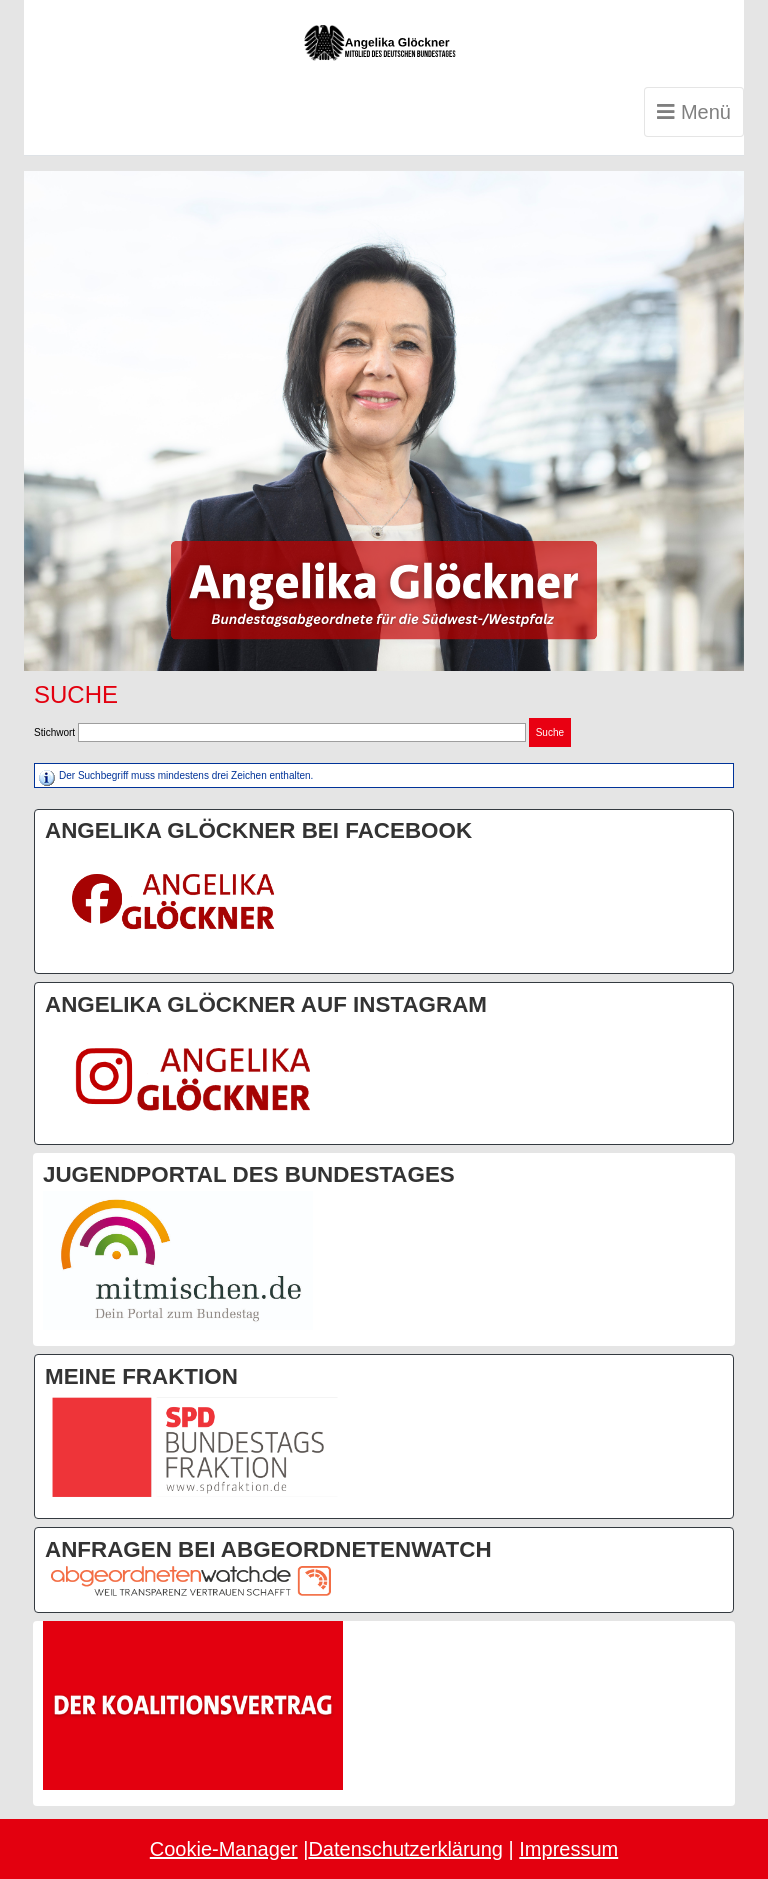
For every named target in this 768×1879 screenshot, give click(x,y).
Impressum (568, 1849)
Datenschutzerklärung (405, 1849)
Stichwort (54, 732)
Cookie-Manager (224, 1849)
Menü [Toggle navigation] (694, 112)
